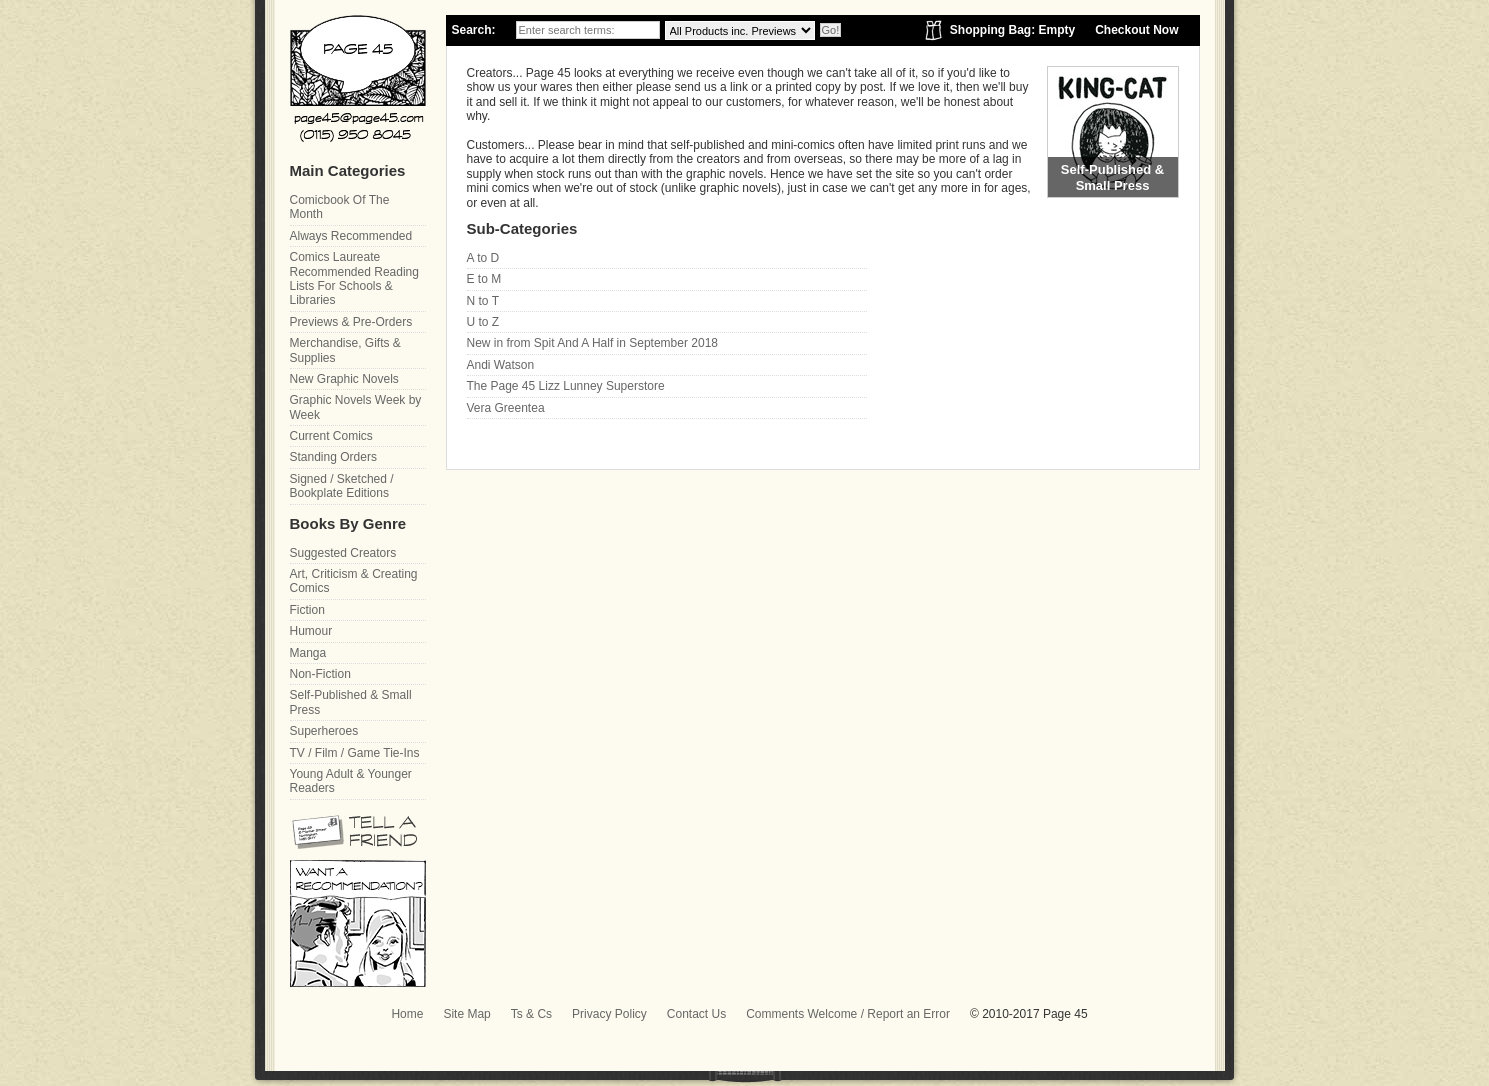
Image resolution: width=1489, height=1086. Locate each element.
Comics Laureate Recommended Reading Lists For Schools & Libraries (354, 278)
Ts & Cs (531, 1014)
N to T (483, 301)
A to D (483, 258)
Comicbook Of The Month (340, 207)
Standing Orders (333, 457)
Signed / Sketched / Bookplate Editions (342, 486)
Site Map (466, 1014)
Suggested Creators (343, 553)
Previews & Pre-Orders (351, 322)
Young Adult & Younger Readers (351, 781)
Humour (311, 631)
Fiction (307, 610)
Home (407, 1014)
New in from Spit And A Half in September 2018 (592, 343)
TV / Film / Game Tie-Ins (355, 753)
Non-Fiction (320, 674)
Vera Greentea (506, 408)
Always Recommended (351, 236)
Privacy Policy (609, 1014)
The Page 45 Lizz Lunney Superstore (566, 386)
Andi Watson (501, 365)
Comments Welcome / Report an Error (848, 1014)
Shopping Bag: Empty (1012, 30)
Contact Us (696, 1014)
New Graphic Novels (344, 379)
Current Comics (331, 436)
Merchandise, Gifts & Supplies (345, 350)
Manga (308, 653)
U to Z (483, 322)
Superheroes (324, 731)
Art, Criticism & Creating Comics (354, 581)
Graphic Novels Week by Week (356, 407)
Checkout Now (1136, 30)
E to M (484, 279)
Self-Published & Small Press (351, 702)
